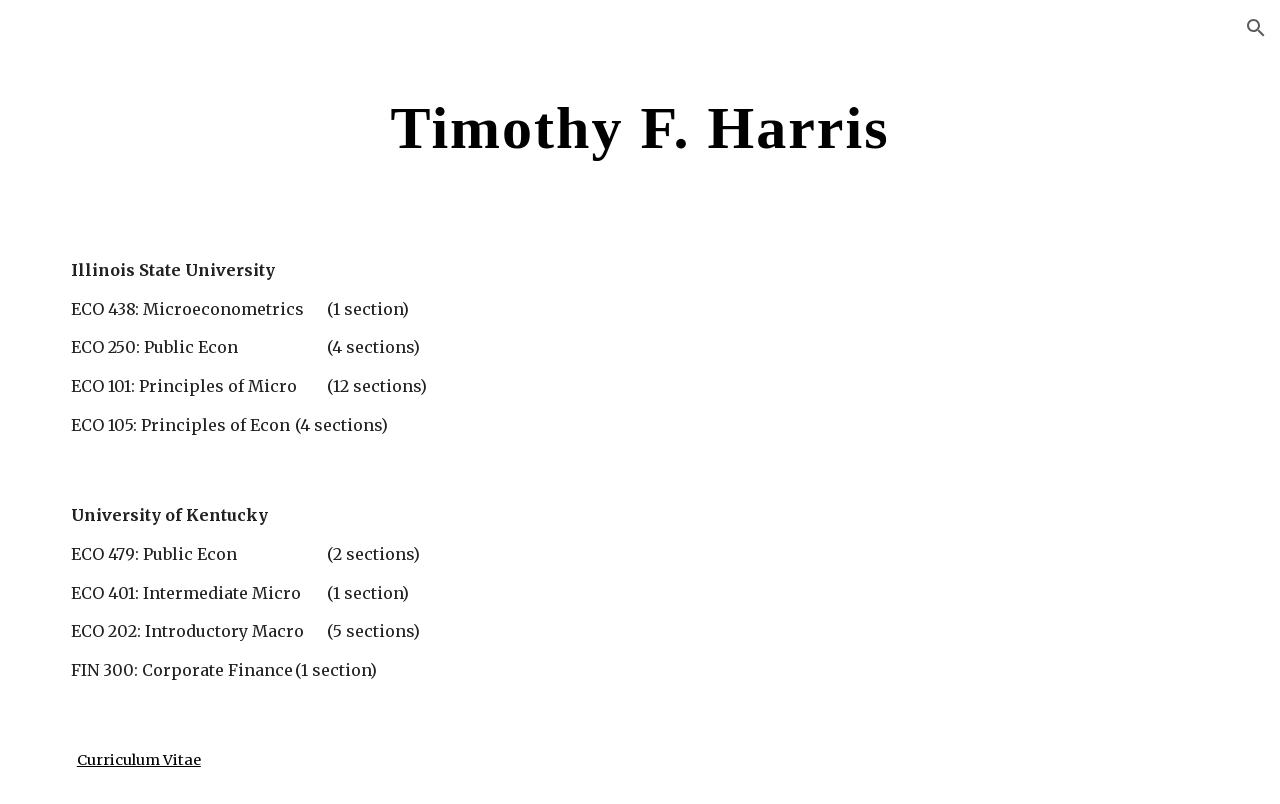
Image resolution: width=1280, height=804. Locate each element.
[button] (1256, 28)
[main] (640, 126)
